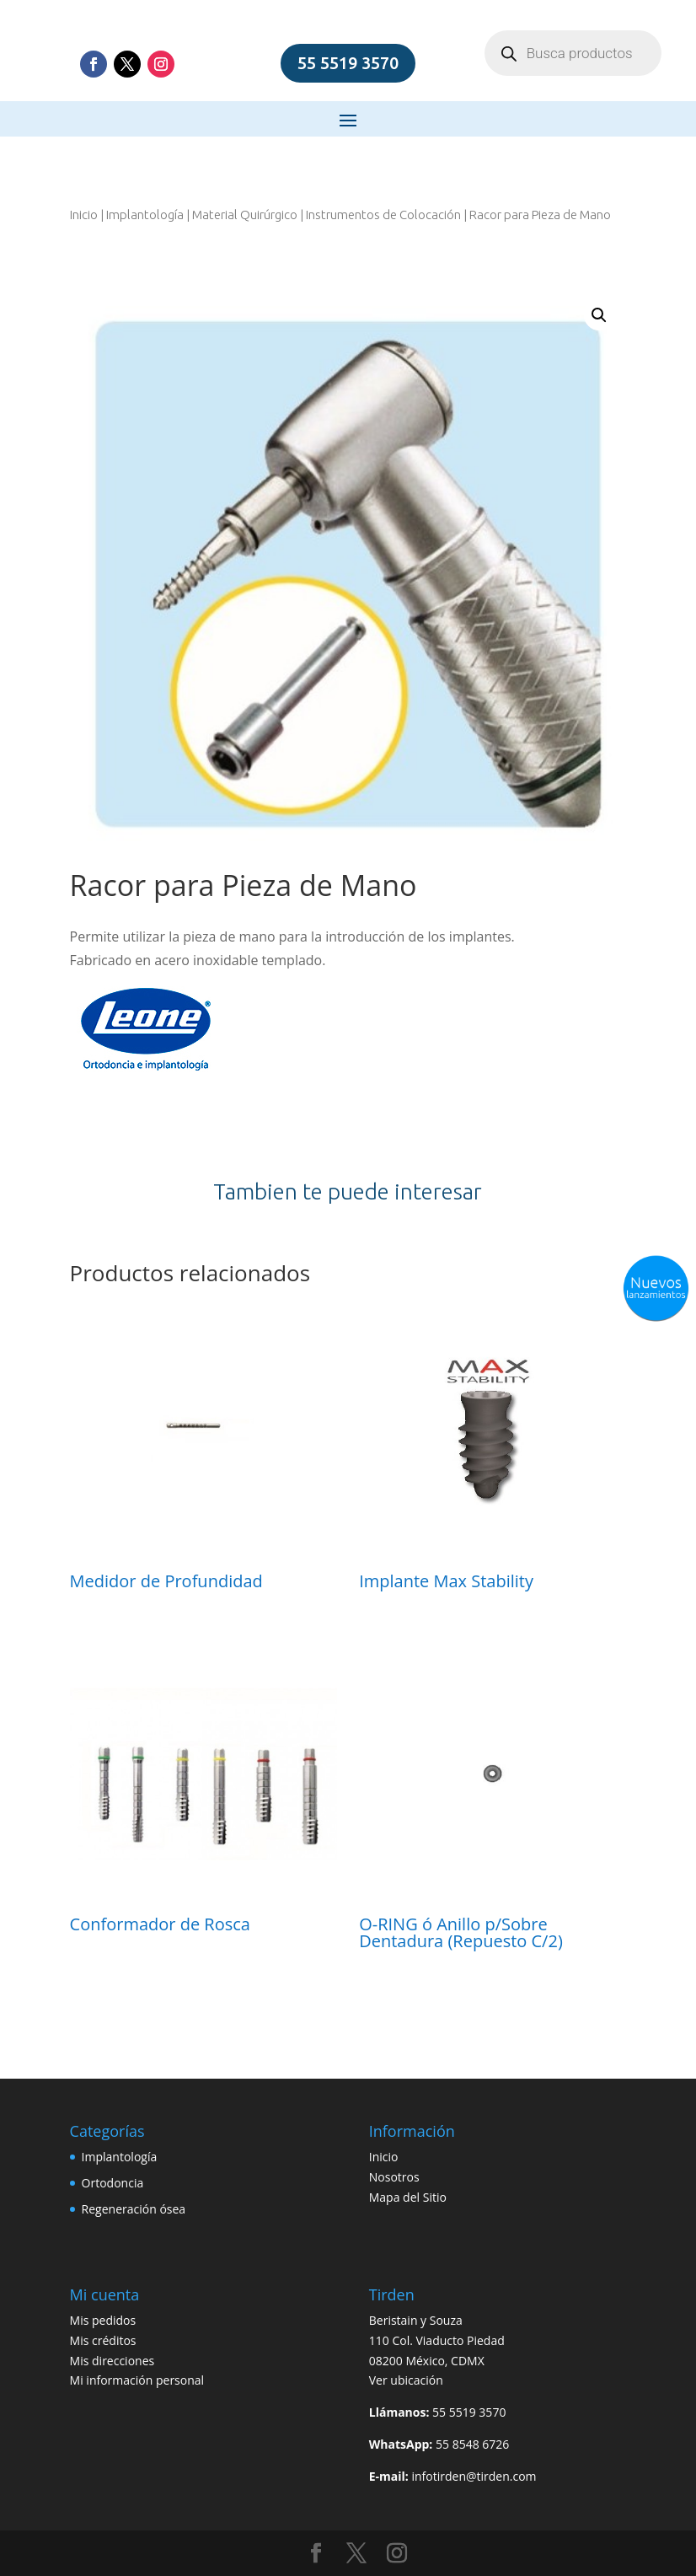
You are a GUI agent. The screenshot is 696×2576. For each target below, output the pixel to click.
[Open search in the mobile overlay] (573, 53)
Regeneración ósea (134, 2209)
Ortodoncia (113, 2183)
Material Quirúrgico (244, 214)
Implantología (145, 214)
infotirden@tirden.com (473, 2476)
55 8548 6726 (472, 2444)
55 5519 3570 (348, 62)
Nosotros (394, 2177)
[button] (599, 315)
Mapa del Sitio (408, 2197)
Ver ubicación (406, 2380)
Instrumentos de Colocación (383, 214)
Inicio (84, 214)
